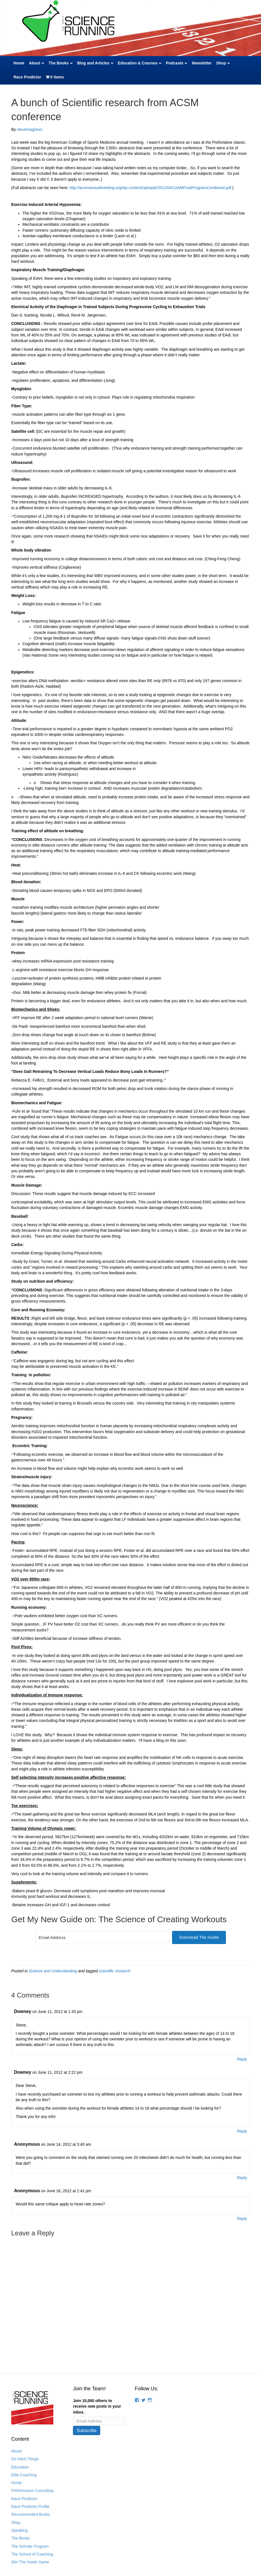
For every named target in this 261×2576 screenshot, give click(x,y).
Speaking (19, 2530)
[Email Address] (102, 1937)
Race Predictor (27, 77)
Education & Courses (138, 63)
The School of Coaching (32, 2554)
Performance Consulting (32, 2490)
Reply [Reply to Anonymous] (242, 2177)
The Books (59, 63)
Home (18, 63)
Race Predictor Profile (30, 2506)
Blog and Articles (93, 63)
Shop (221, 63)
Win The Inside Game (30, 2562)
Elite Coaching (23, 2475)
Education (20, 2467)
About (34, 63)
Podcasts (174, 63)
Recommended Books (30, 2514)
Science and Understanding (53, 1971)
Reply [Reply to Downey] (242, 2059)
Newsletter (202, 63)
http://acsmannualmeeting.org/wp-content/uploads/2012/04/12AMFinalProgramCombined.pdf (150, 187)
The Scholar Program (30, 2546)
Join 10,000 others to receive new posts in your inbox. (97, 2406)
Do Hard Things (25, 2459)
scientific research (114, 1971)
